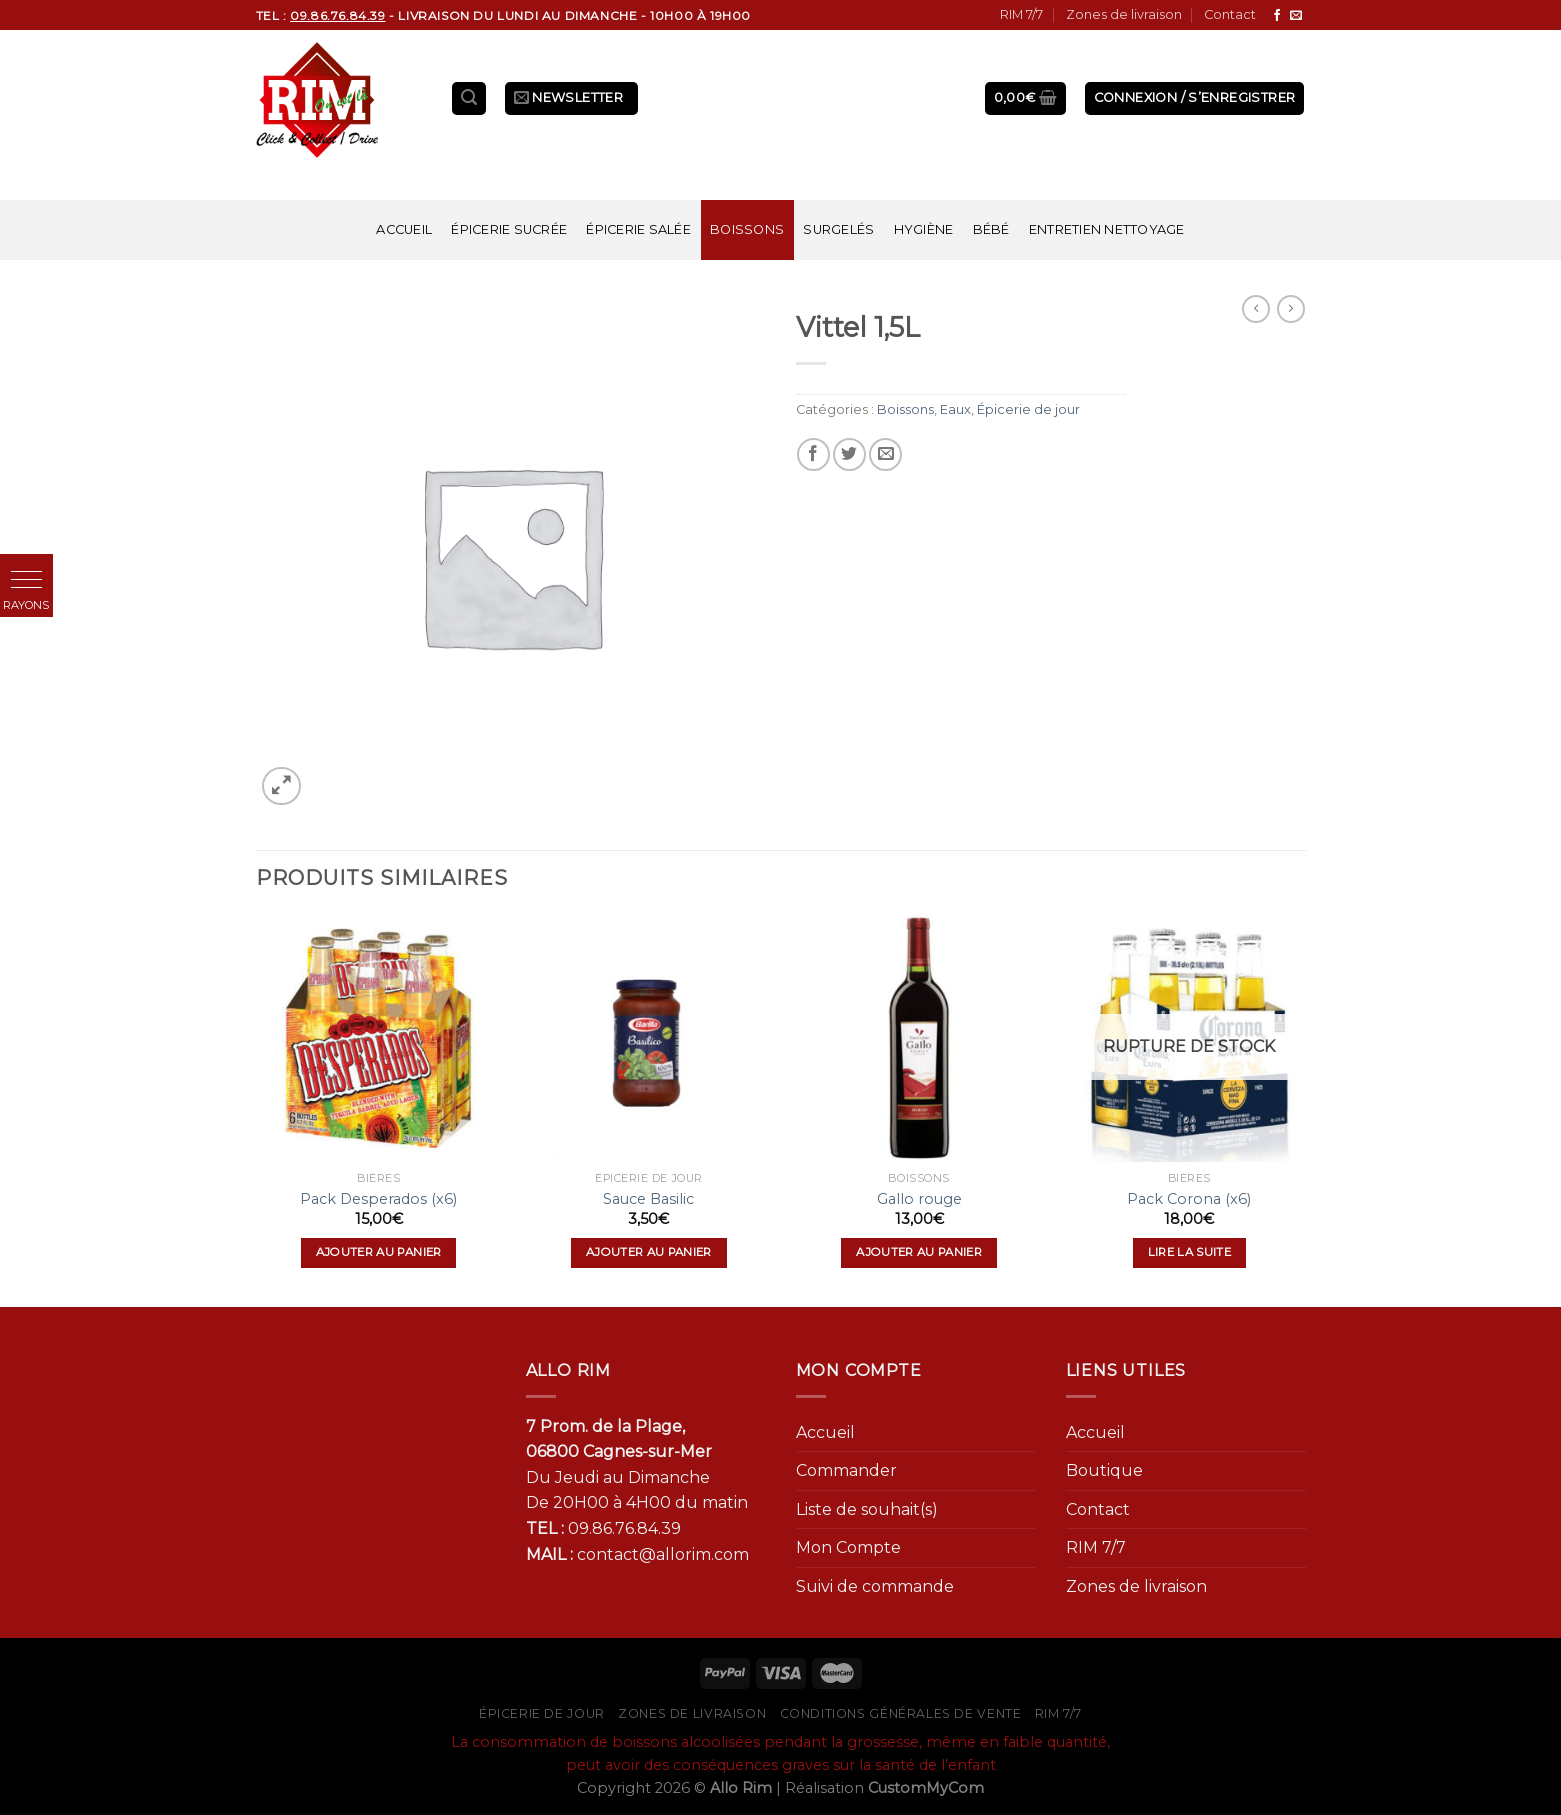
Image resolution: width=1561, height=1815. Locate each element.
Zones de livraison (1124, 14)
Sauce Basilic (648, 1199)
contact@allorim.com (663, 1554)
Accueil (404, 229)
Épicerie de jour (1028, 409)
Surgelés (838, 229)
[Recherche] (469, 98)
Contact (1230, 14)
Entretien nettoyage (1107, 229)
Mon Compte (848, 1547)
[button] (26, 580)
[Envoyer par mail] (885, 454)
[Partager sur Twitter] (849, 454)
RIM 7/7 (1021, 14)
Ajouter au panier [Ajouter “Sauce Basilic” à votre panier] (649, 1252)
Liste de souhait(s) (867, 1509)
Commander (846, 1470)
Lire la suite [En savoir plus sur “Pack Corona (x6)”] (1190, 1252)
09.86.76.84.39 (624, 1528)
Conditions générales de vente (901, 1713)
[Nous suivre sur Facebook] (1277, 16)
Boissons (747, 229)
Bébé (991, 229)
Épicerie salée (638, 229)
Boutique (1104, 1470)
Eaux (955, 409)
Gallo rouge (919, 1199)
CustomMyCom (926, 1788)
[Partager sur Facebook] (813, 454)
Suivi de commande (875, 1586)
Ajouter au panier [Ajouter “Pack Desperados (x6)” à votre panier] (379, 1252)
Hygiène (924, 229)
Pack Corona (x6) (1189, 1199)
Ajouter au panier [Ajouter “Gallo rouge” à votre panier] (919, 1252)
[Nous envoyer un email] (1296, 16)
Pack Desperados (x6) (378, 1199)
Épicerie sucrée (509, 229)
